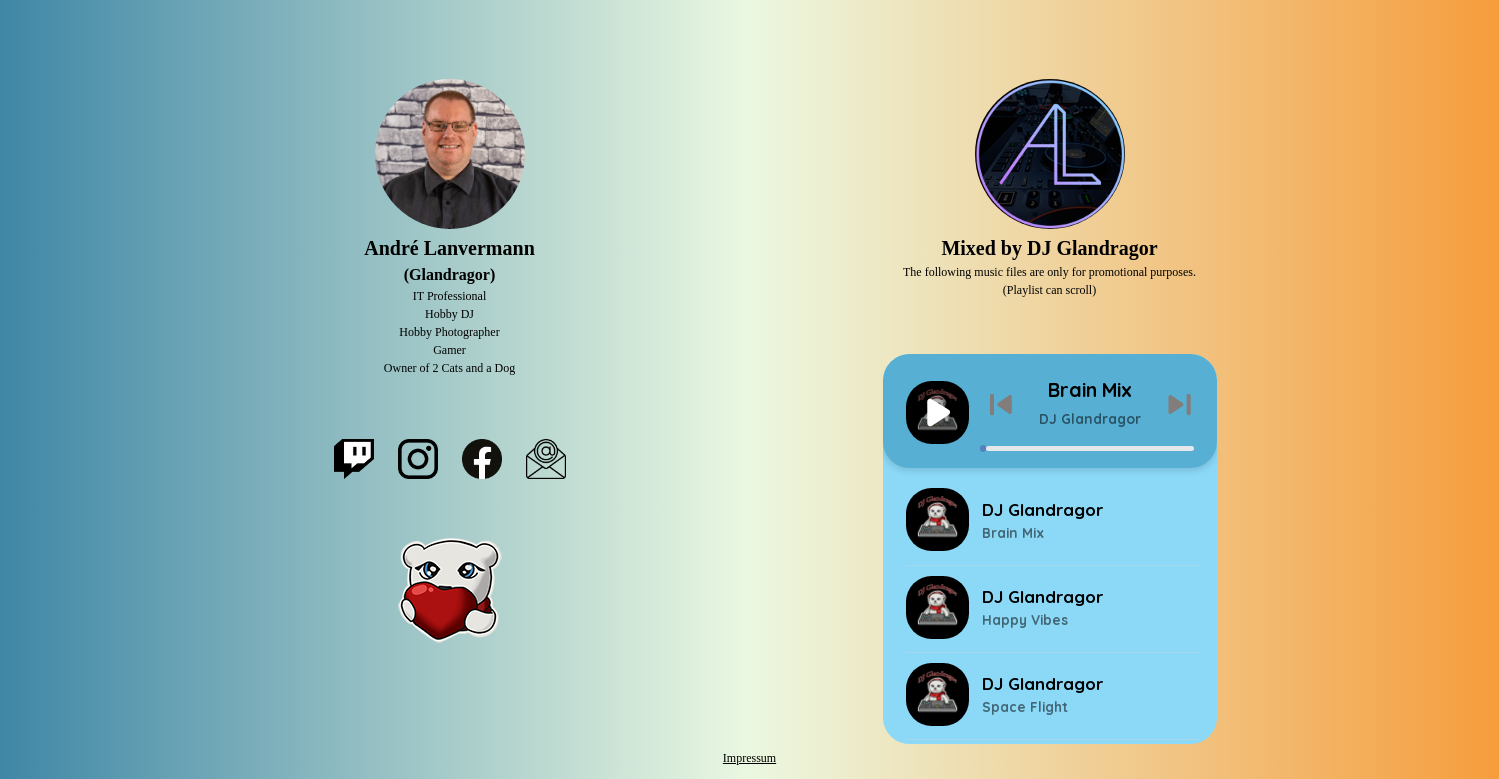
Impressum (749, 758)
